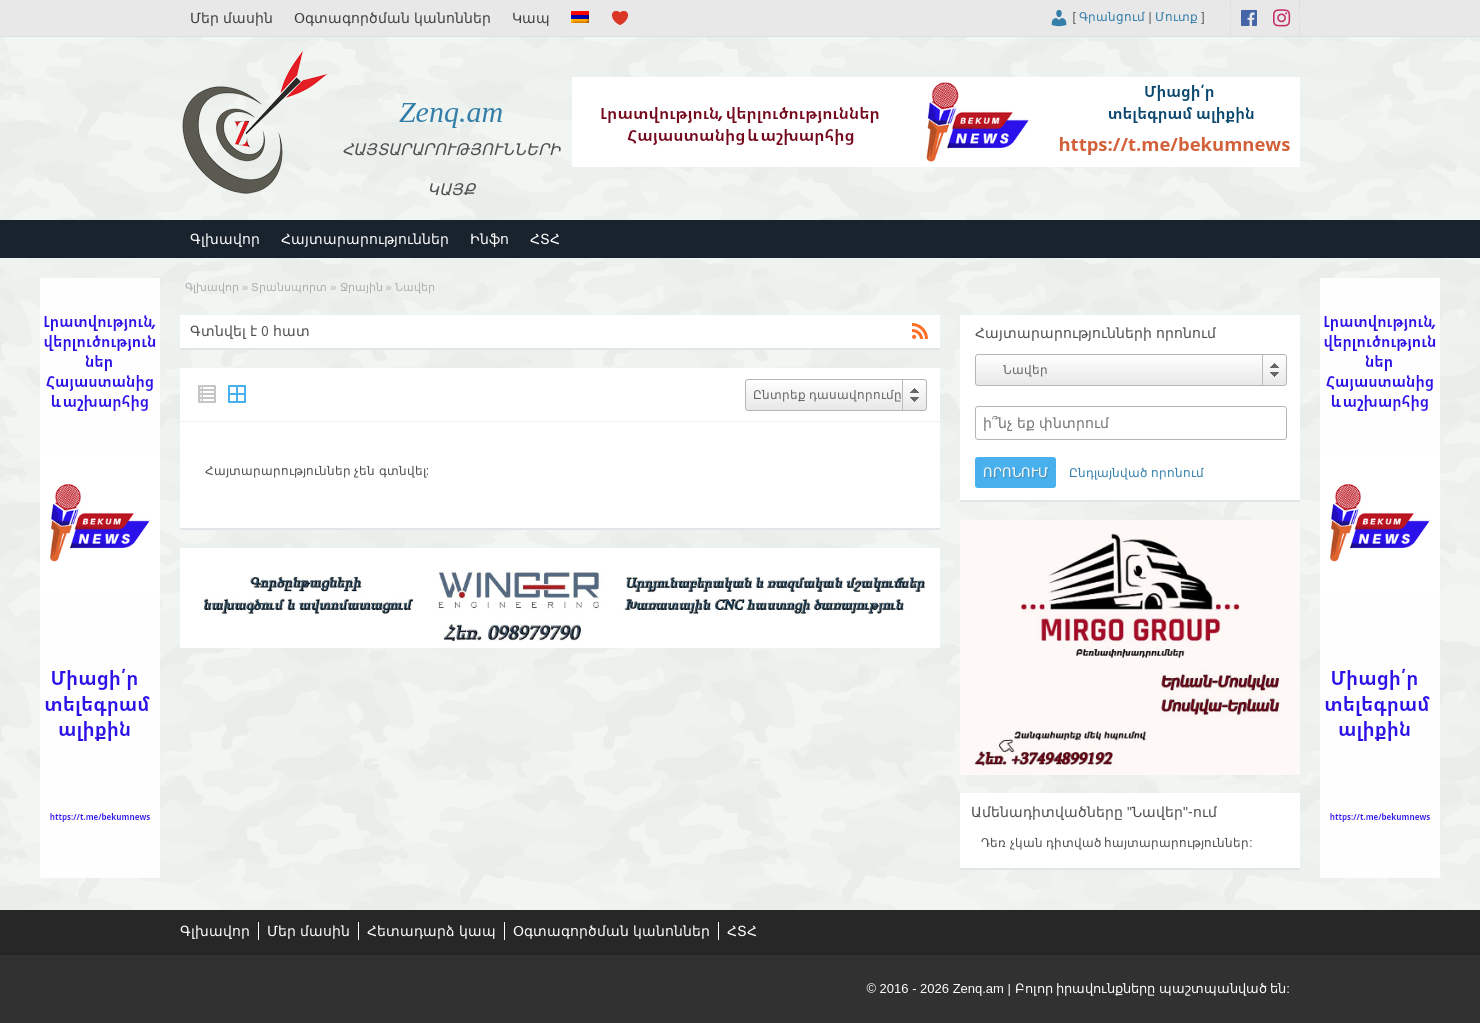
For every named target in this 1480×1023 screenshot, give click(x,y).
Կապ (531, 18)
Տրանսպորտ (289, 287)
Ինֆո (489, 239)
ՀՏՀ (545, 239)
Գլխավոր (225, 239)
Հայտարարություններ (365, 239)
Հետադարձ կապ (431, 931)
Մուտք (1176, 17)
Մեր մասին (231, 18)
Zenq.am (451, 111)
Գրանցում (1112, 17)
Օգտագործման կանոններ (392, 18)
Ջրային (361, 287)
